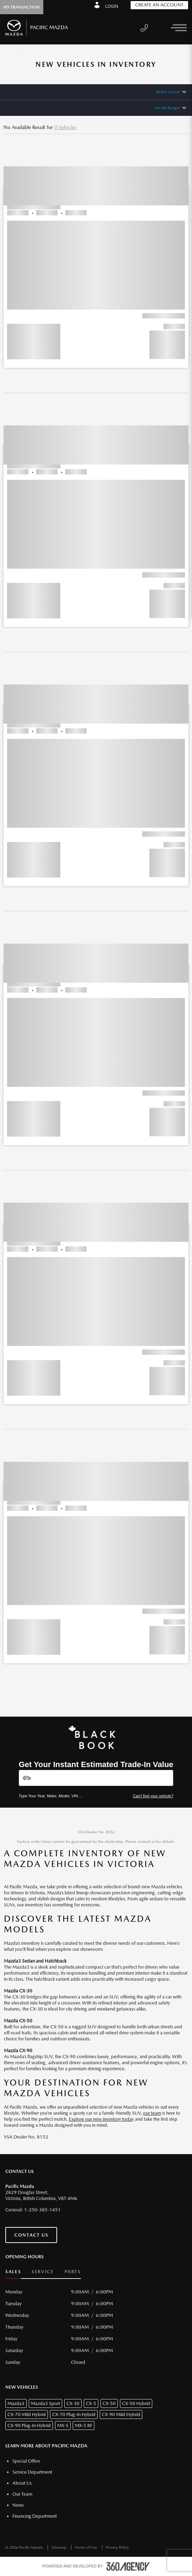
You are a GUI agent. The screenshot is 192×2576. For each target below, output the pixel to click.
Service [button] (43, 2271)
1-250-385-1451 (42, 2209)
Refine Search (168, 92)
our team (152, 2113)
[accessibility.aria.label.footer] (128, 2566)
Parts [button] (73, 2271)
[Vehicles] (96, 1778)
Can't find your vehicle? (153, 1796)
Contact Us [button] (31, 2235)
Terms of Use (86, 2547)
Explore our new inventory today (101, 2119)
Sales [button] (13, 2271)
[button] (96, 254)
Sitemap (59, 2547)
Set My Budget (167, 108)
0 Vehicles (65, 127)
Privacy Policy (117, 2547)
